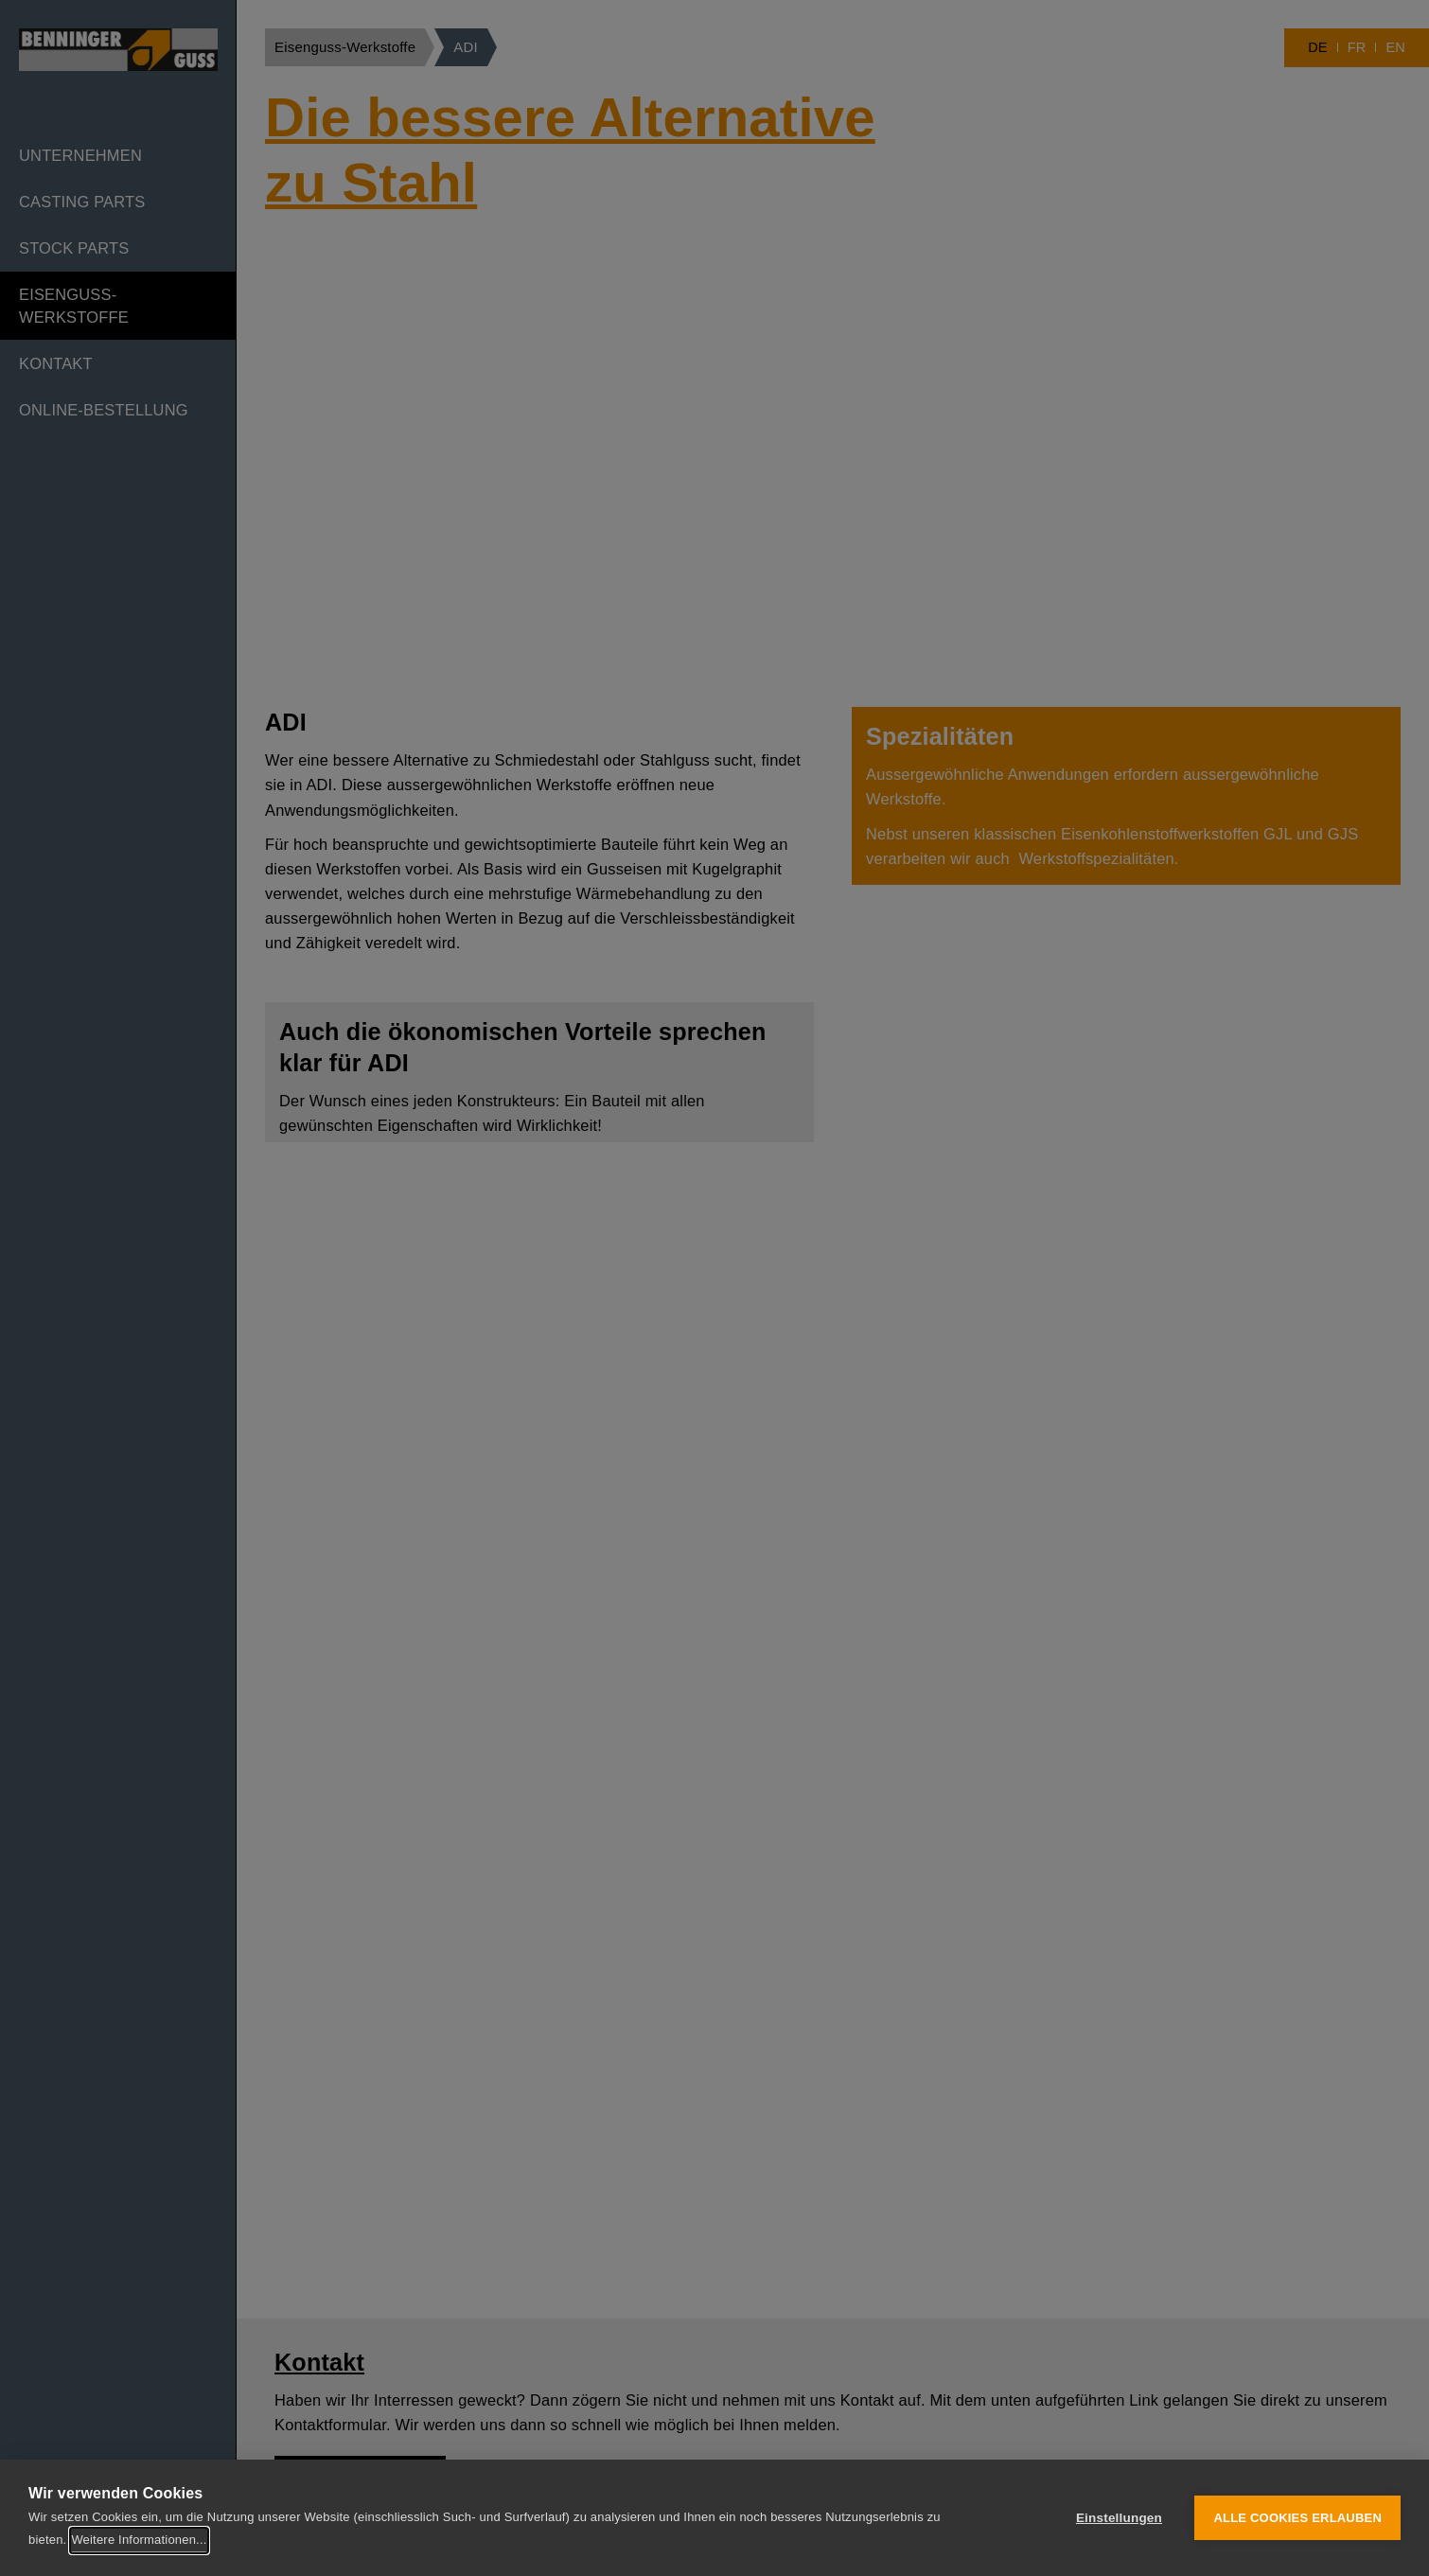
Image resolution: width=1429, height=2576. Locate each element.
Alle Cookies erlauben (1297, 2518)
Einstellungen (1119, 2518)
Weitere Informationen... (138, 2539)
